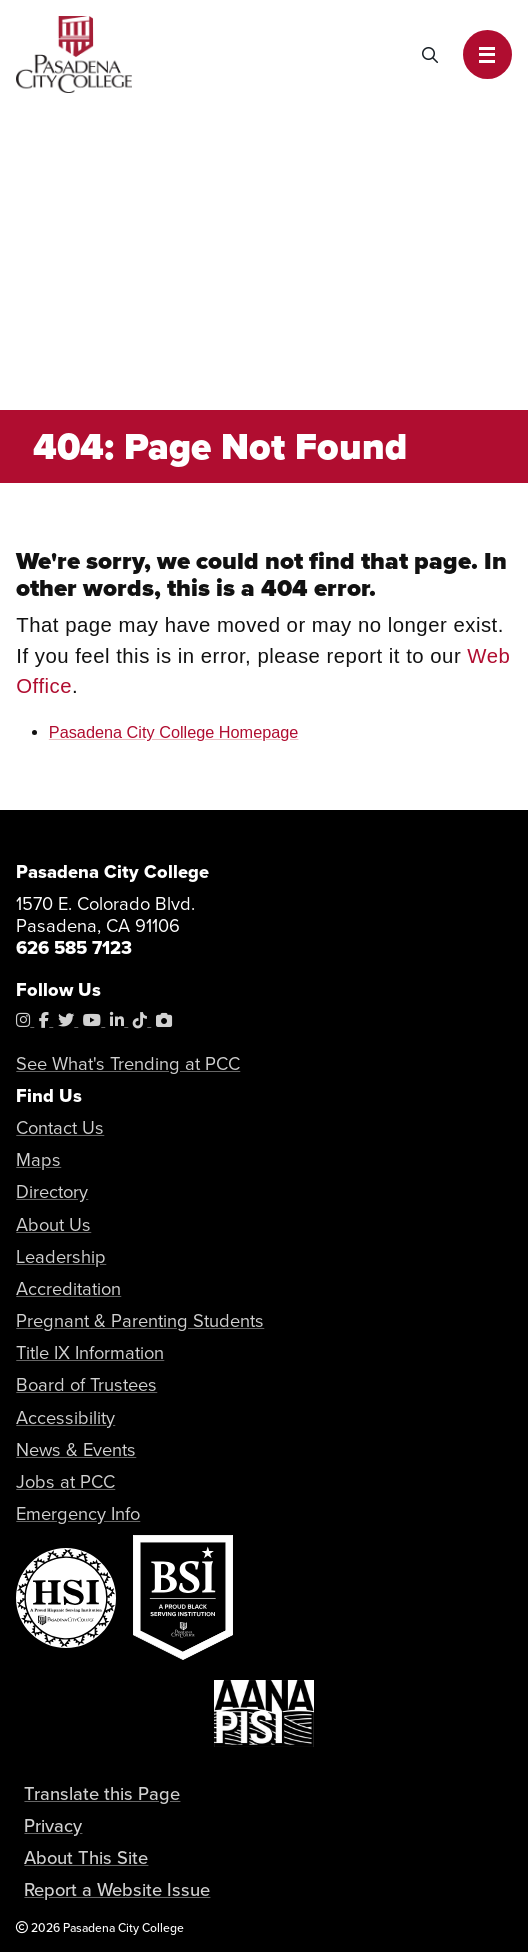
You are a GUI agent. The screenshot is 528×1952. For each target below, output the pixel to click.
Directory (52, 1191)
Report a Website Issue (117, 1889)
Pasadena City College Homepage (174, 732)
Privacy (53, 1825)
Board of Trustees (86, 1384)
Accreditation (68, 1288)
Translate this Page (102, 1793)
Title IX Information (90, 1352)
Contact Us (60, 1127)
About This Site (86, 1857)
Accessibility (65, 1417)
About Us (53, 1224)
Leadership (61, 1256)
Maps (38, 1159)
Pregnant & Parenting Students (140, 1320)
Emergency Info (78, 1513)
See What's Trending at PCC (128, 1063)
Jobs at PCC (65, 1481)
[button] (487, 54)
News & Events (76, 1449)
